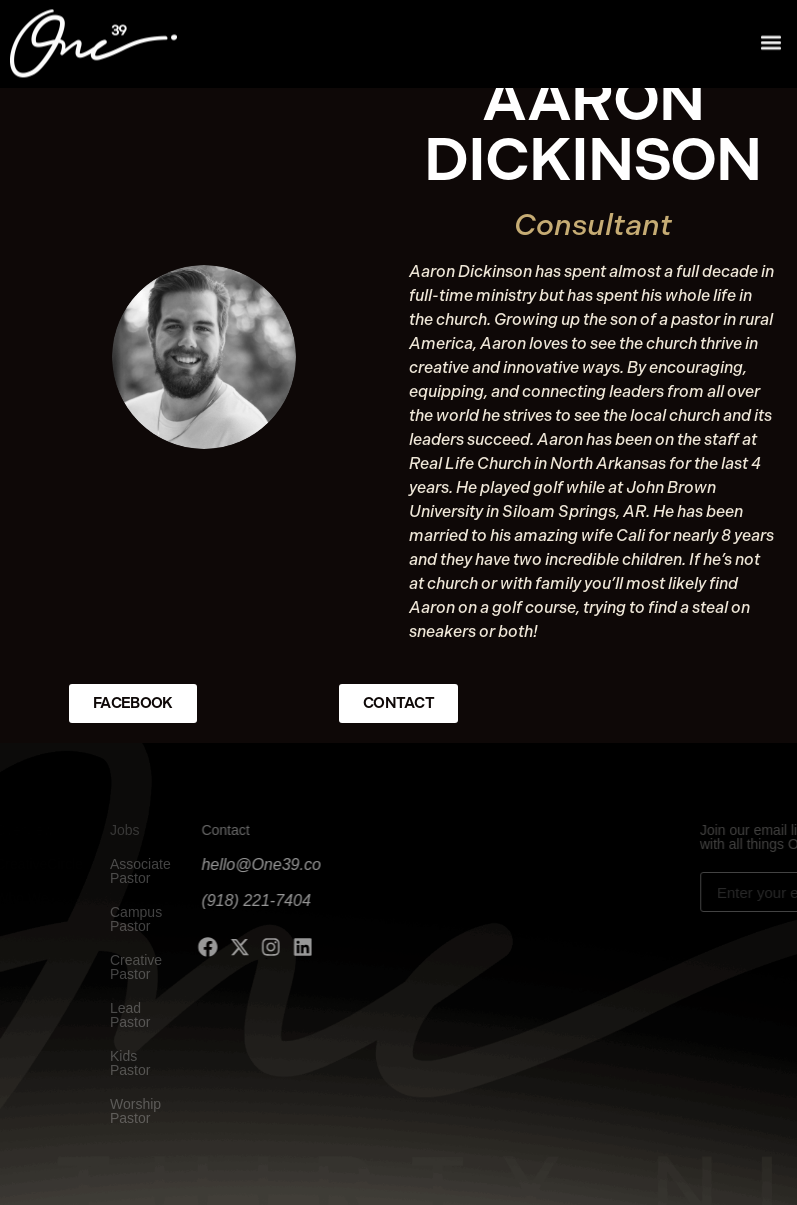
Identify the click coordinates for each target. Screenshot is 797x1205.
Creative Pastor (119, 967)
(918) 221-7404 (215, 900)
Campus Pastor (119, 919)
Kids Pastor (113, 1063)
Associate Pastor (123, 871)
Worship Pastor (118, 1111)
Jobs (108, 830)
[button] (770, 39)
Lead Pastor (113, 1015)
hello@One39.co (220, 864)
